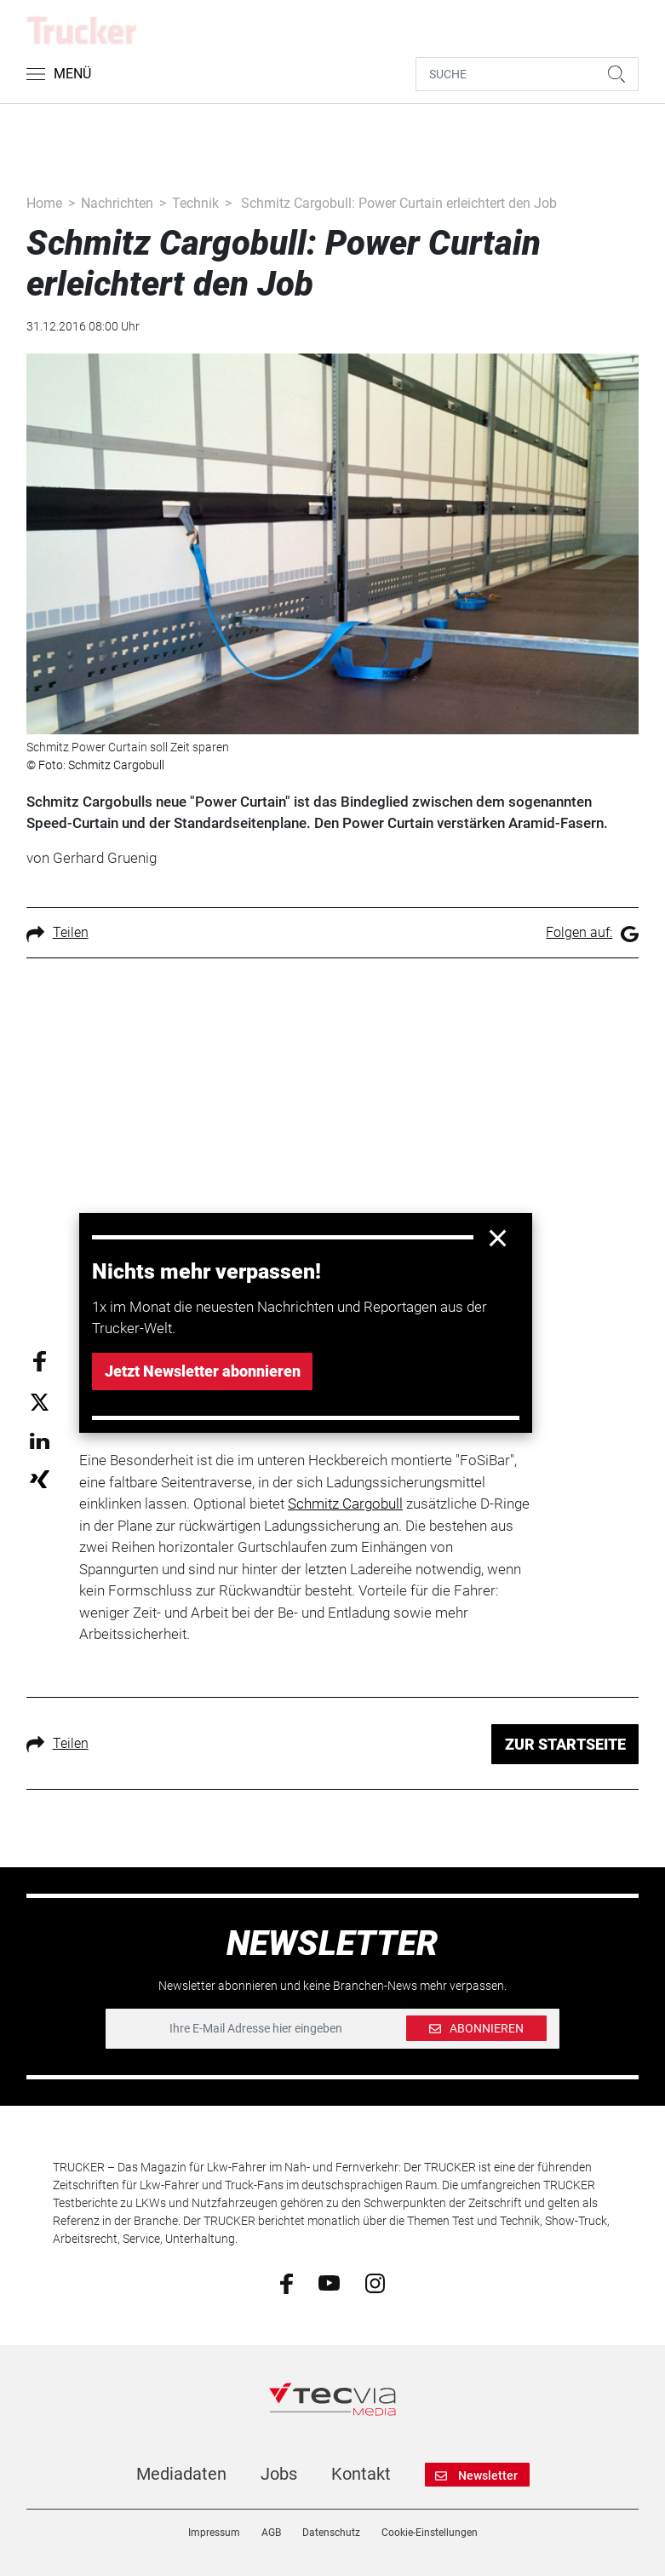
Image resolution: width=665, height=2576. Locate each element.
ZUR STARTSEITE (565, 1744)
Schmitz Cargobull (345, 1503)
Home (44, 203)
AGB (271, 2533)
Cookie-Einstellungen (429, 2533)
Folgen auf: (592, 932)
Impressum (214, 2533)
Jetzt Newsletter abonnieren (203, 1371)
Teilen (57, 932)
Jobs (279, 2474)
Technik (195, 203)
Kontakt (361, 2474)
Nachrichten (117, 203)
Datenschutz (331, 2533)
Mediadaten (181, 2474)
